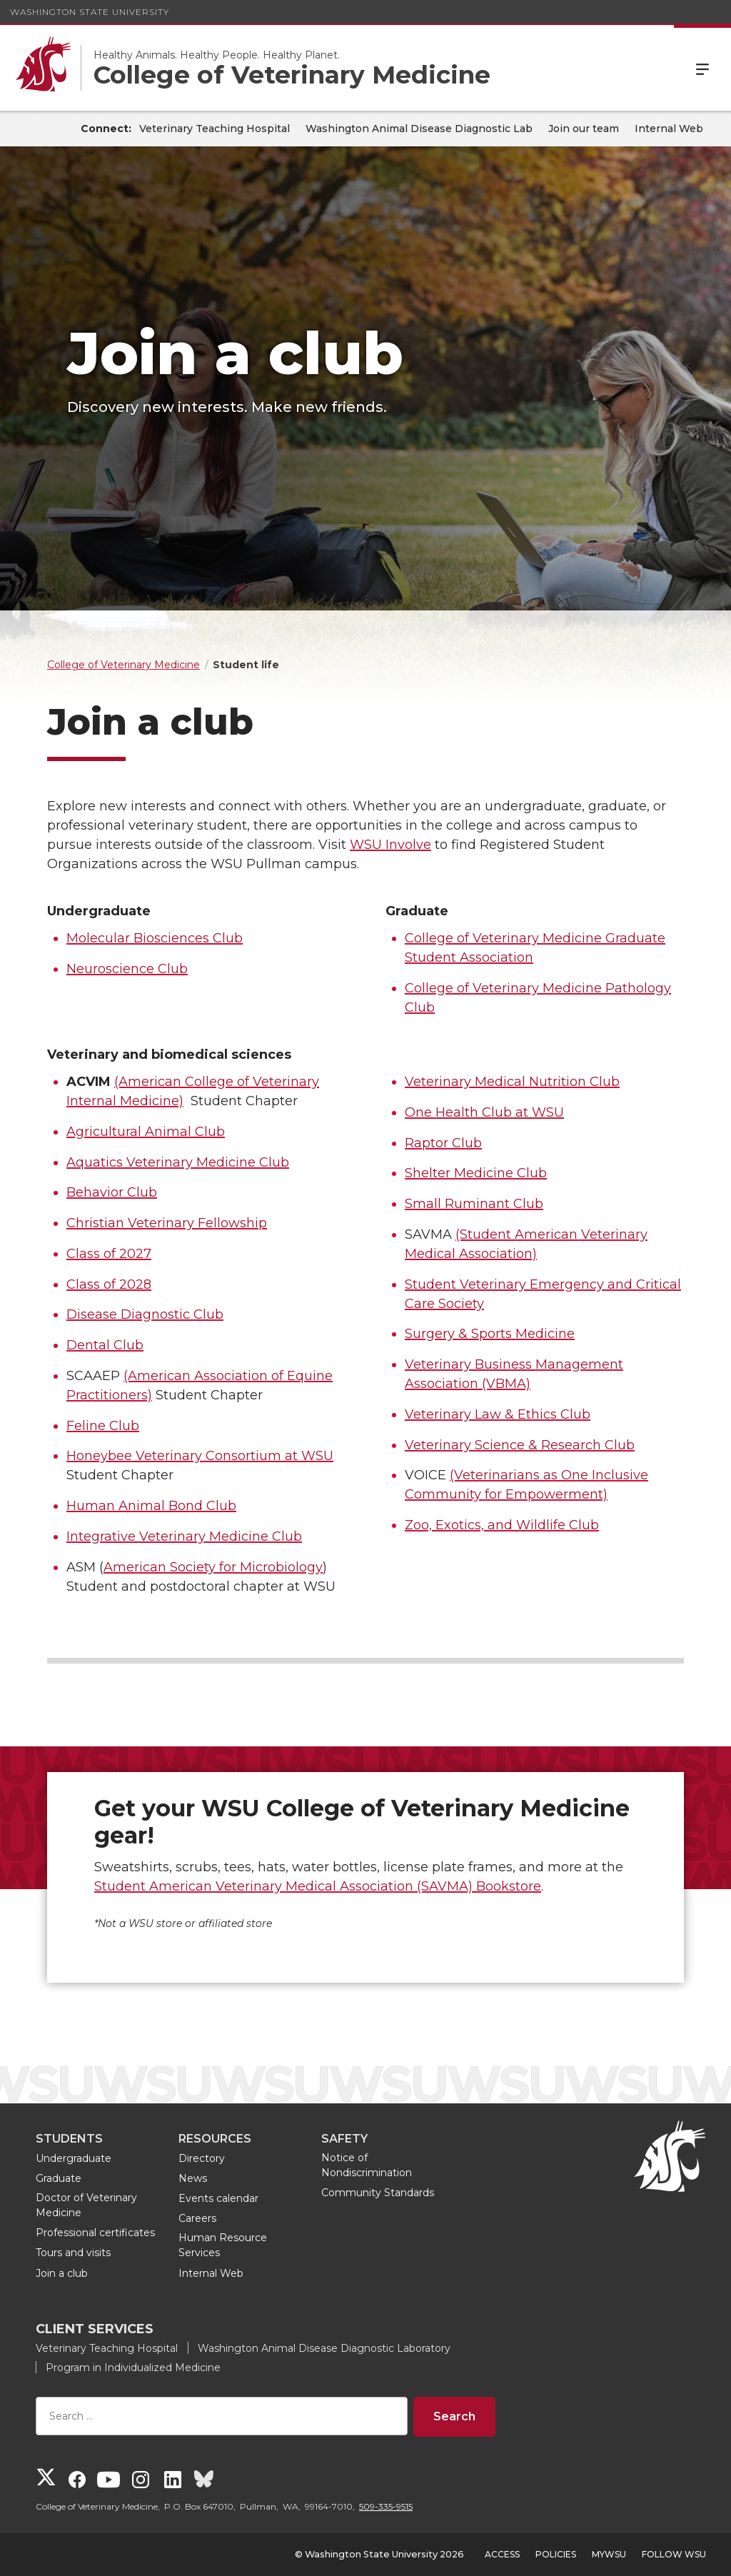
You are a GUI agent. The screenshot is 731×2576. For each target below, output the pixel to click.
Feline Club (102, 1426)
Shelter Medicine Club (476, 1173)
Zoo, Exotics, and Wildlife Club (502, 1525)
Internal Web (669, 128)
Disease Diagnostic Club (144, 1314)
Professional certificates (95, 2232)
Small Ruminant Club (474, 1204)
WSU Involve (390, 844)
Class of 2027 (108, 1254)
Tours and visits (73, 2252)
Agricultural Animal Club (145, 1131)
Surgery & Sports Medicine (490, 1334)
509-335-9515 (386, 2506)
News (192, 2178)
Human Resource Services (222, 2245)
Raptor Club (443, 1143)
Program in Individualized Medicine (133, 2367)
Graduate (58, 2178)
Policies (555, 2554)
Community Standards (377, 2192)
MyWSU (609, 2554)
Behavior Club (111, 1192)
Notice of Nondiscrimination (366, 2165)
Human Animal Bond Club (151, 1506)
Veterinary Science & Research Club (520, 1445)
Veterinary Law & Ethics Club (497, 1414)
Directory (201, 2158)
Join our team (583, 128)
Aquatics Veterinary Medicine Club (177, 1162)
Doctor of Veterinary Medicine (86, 2205)
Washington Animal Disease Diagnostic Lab (419, 128)
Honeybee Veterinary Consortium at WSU (199, 1456)
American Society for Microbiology (213, 1567)
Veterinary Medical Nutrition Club (512, 1082)
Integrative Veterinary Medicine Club (184, 1536)
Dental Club (104, 1345)
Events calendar (218, 2198)
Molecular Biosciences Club (154, 938)
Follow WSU (674, 2554)
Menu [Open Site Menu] (702, 68)
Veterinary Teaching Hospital (214, 128)
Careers (197, 2218)
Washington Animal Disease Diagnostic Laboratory (324, 2348)
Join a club (62, 2273)
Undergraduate (73, 2158)
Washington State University (89, 11)
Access (502, 2554)
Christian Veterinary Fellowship (166, 1223)
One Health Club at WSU (484, 1112)
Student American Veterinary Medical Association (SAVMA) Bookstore (317, 1886)
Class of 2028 (108, 1284)
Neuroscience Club (127, 969)
